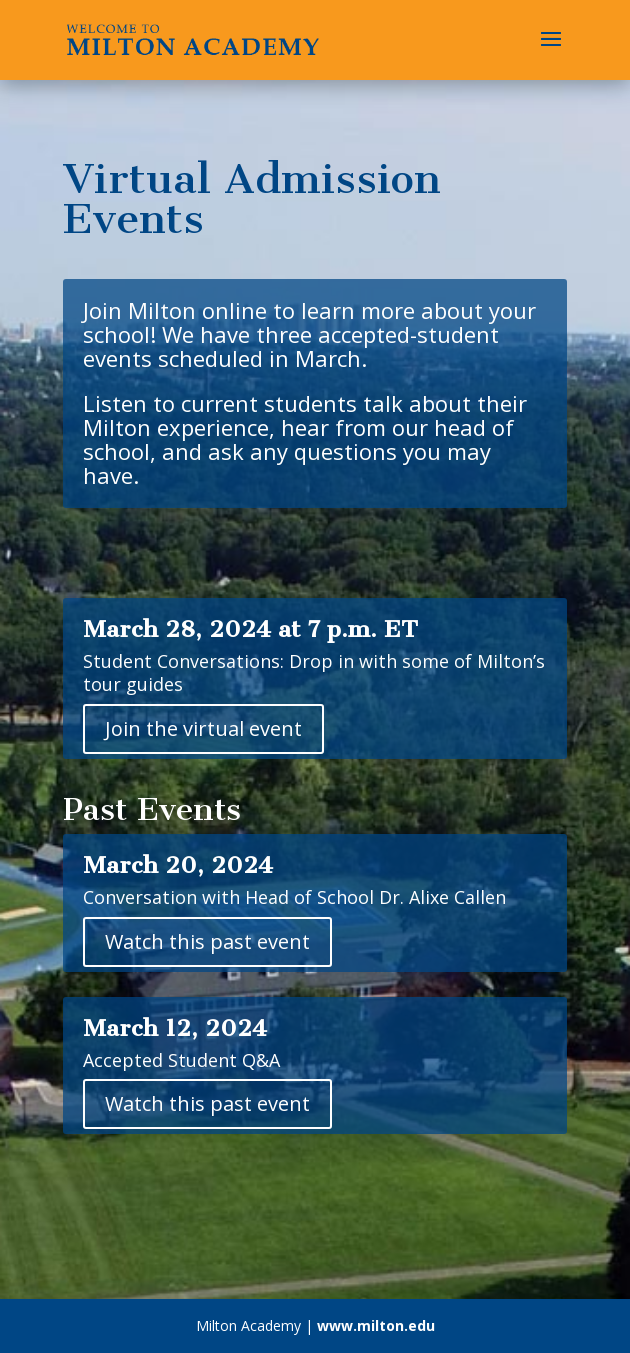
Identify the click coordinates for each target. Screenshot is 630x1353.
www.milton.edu (376, 1325)
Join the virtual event (203, 728)
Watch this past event (207, 941)
